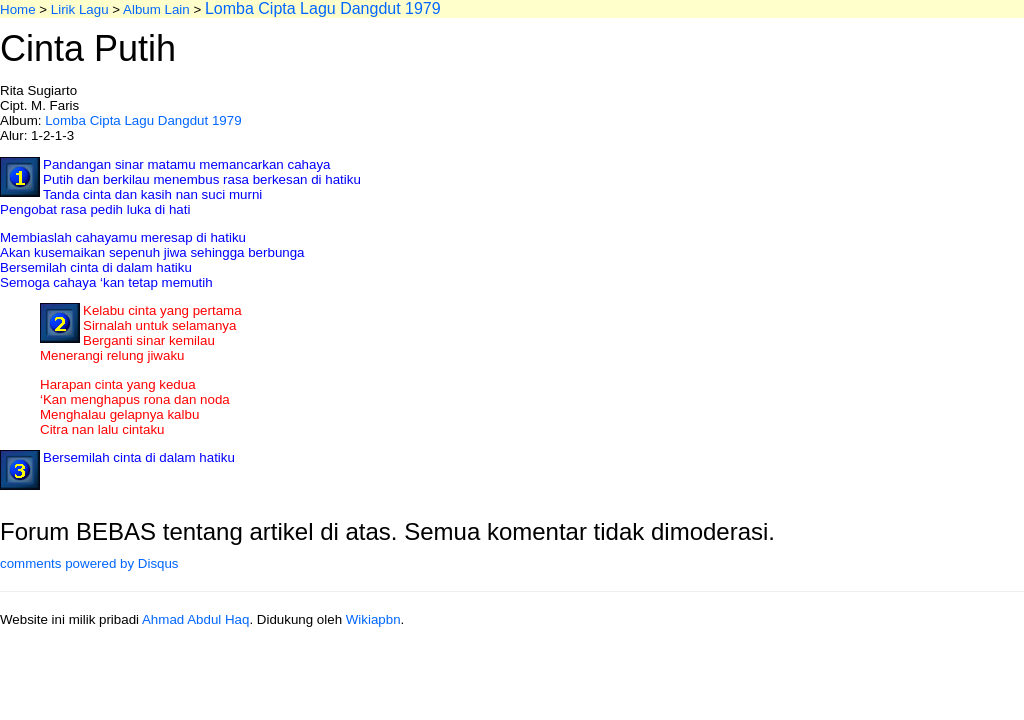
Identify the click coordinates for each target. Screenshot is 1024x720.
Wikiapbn (373, 619)
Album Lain (156, 9)
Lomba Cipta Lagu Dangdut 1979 (143, 120)
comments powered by (89, 563)
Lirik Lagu (80, 9)
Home (18, 9)
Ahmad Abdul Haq (195, 619)
